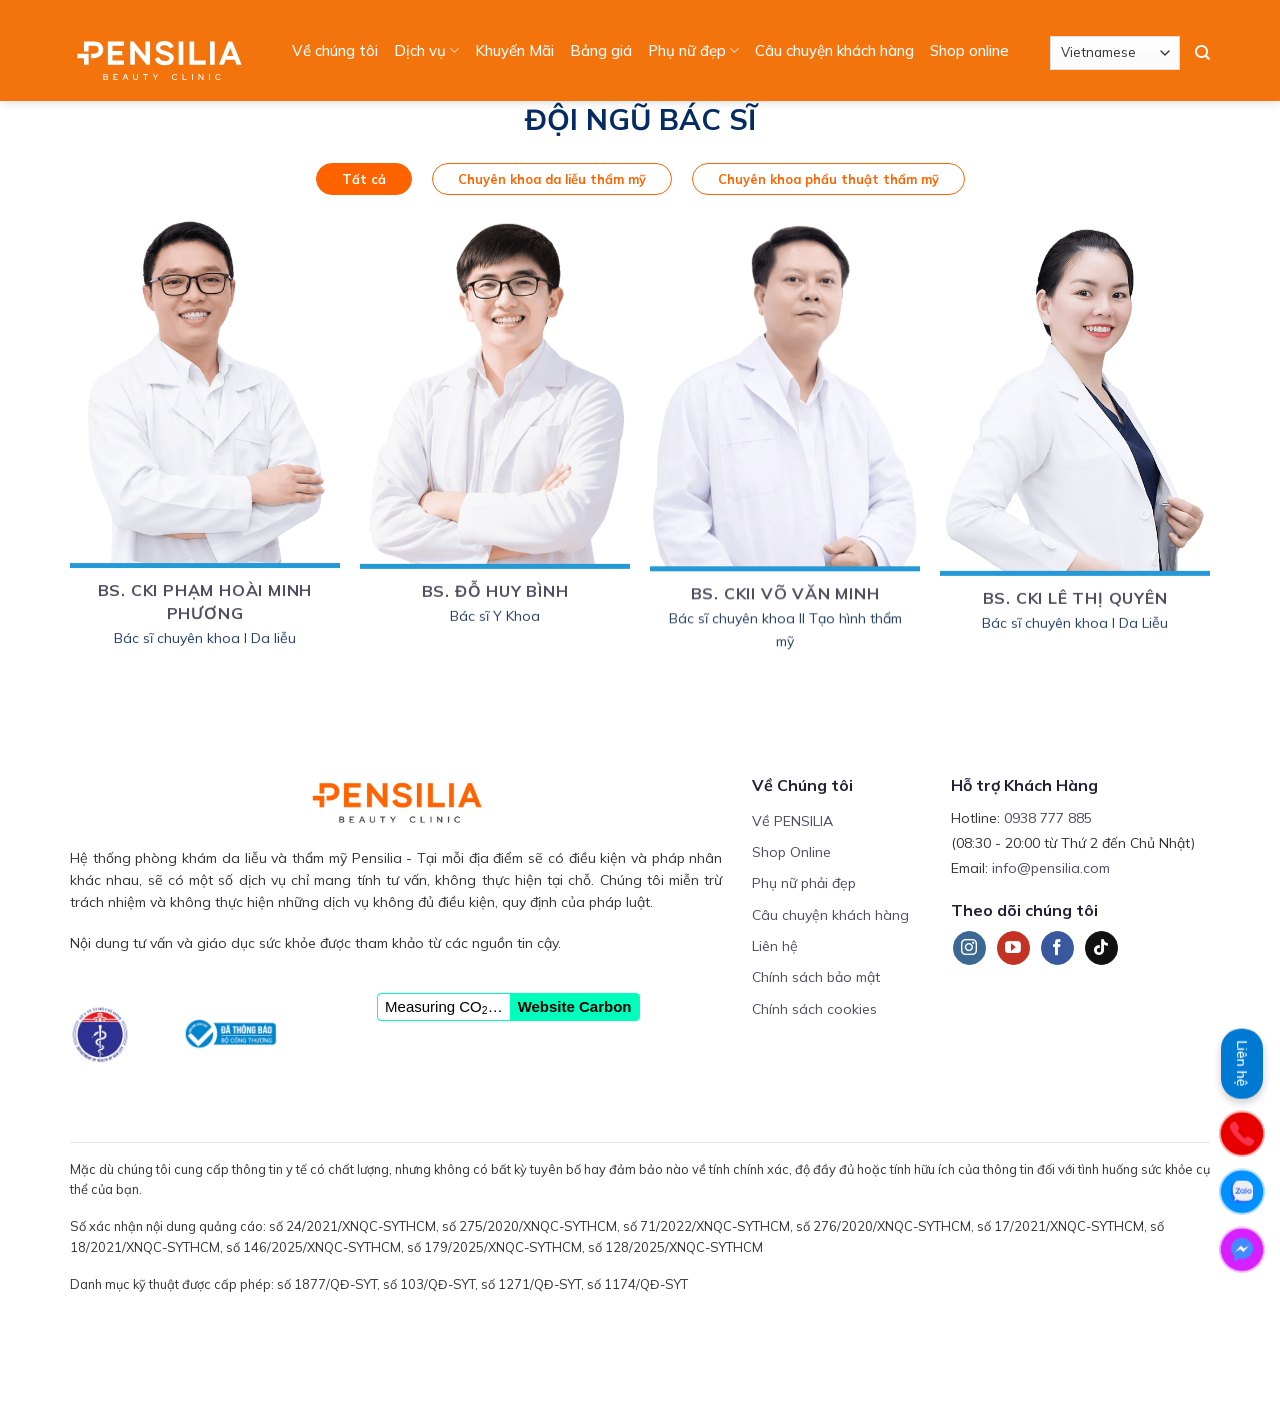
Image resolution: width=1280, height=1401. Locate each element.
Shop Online (791, 852)
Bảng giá (601, 50)
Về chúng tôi (335, 50)
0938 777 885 (1048, 818)
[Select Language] (1115, 52)
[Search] (1202, 53)
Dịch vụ (426, 51)
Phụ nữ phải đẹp (804, 883)
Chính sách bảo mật (816, 977)
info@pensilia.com (1051, 868)
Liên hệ (775, 946)
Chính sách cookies (814, 1009)
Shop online (969, 50)
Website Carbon (575, 1006)
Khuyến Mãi (514, 50)
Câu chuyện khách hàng (834, 50)
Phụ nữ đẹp (693, 51)
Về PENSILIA (792, 821)
